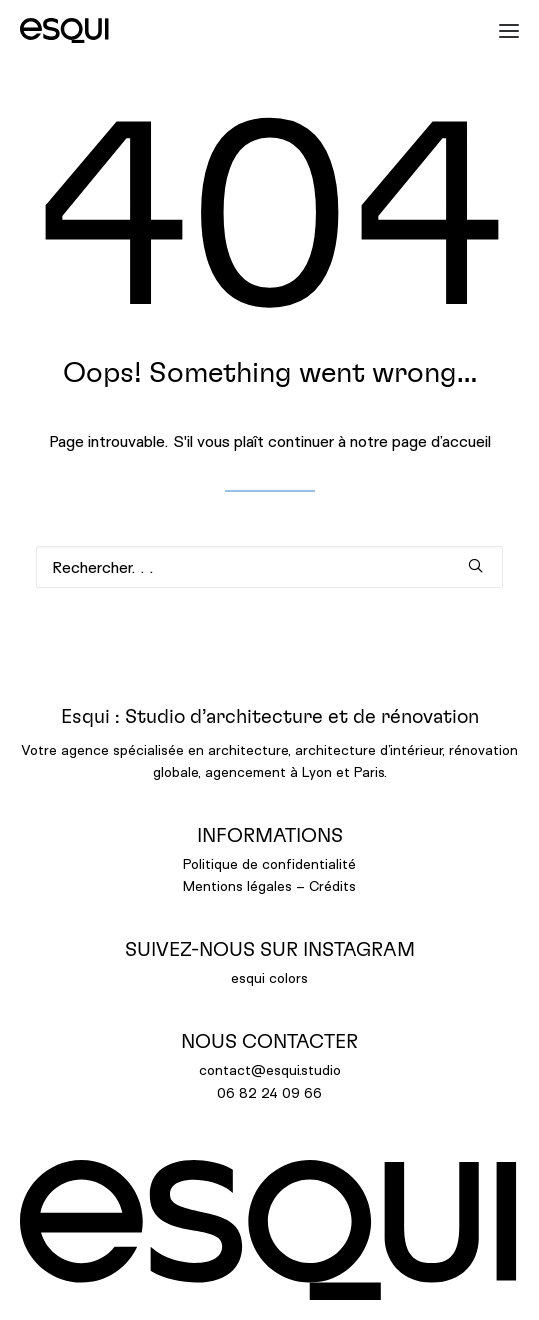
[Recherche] (269, 567)
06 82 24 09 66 (269, 1092)
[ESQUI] (64, 30)
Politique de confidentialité (269, 863)
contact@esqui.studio (270, 1069)
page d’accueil (441, 441)
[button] (501, 30)
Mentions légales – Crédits (269, 885)
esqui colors (269, 977)
